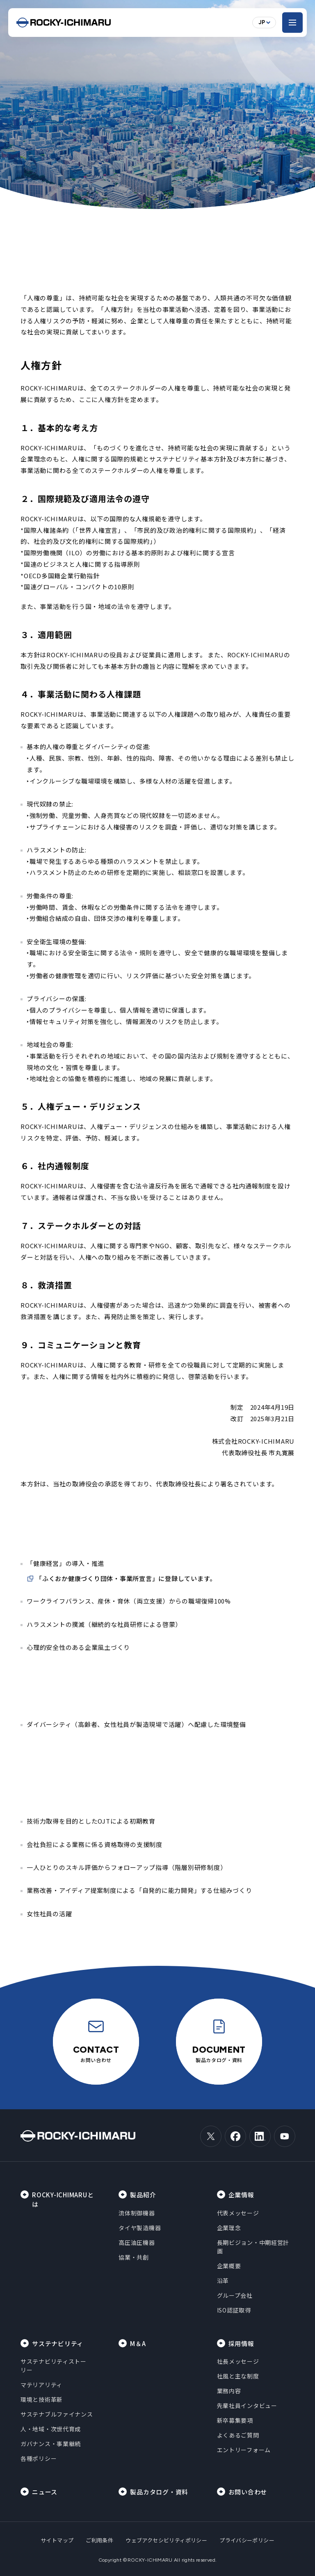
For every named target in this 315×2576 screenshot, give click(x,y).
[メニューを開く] (292, 22)
